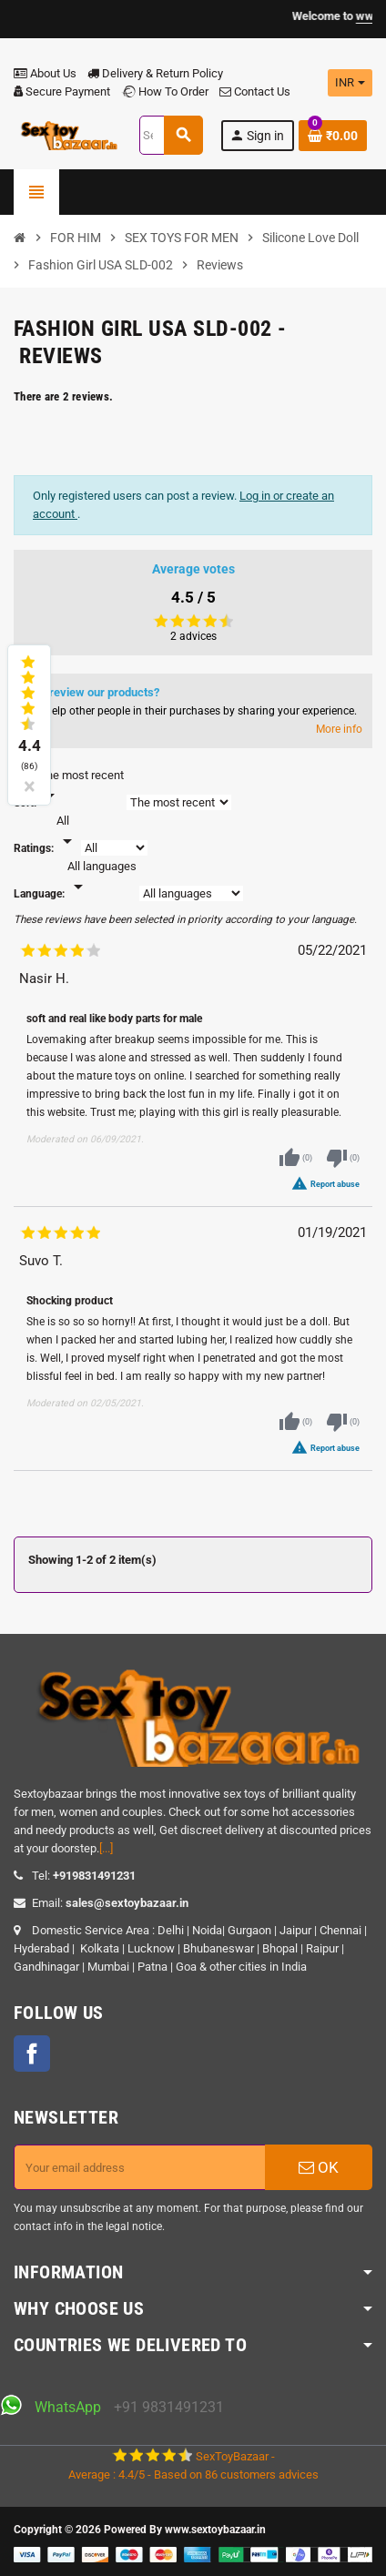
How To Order (164, 91)
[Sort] (81, 786)
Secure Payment (62, 91)
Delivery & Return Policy (155, 73)
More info (339, 729)
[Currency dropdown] (350, 82)
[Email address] (140, 2167)
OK (319, 2167)
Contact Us (254, 91)
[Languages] (102, 877)
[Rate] (67, 832)
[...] (106, 1848)
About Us (45, 73)
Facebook (32, 2053)
